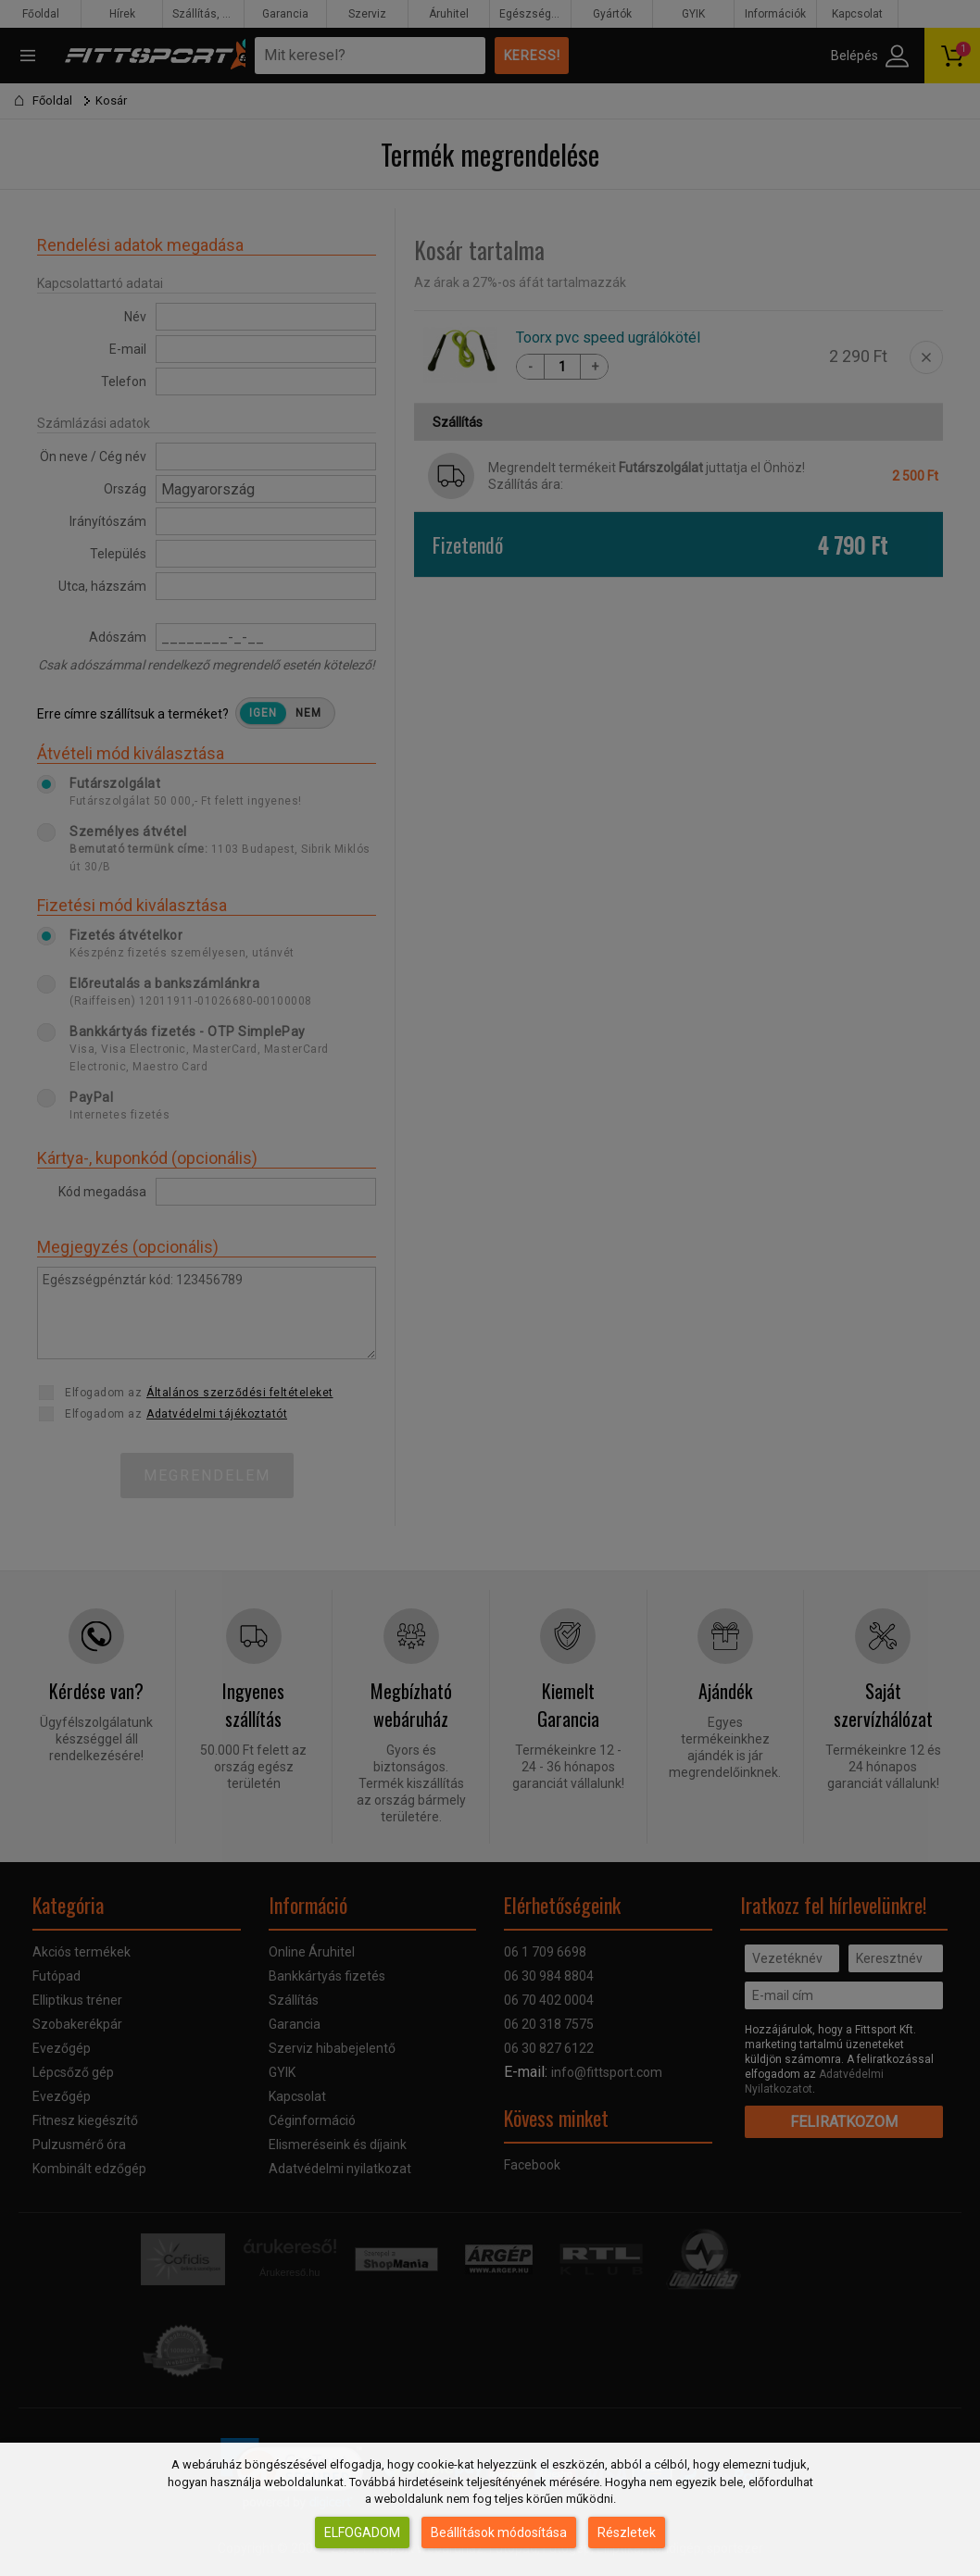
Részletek (626, 2532)
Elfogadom (362, 2532)
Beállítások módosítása (499, 2532)
